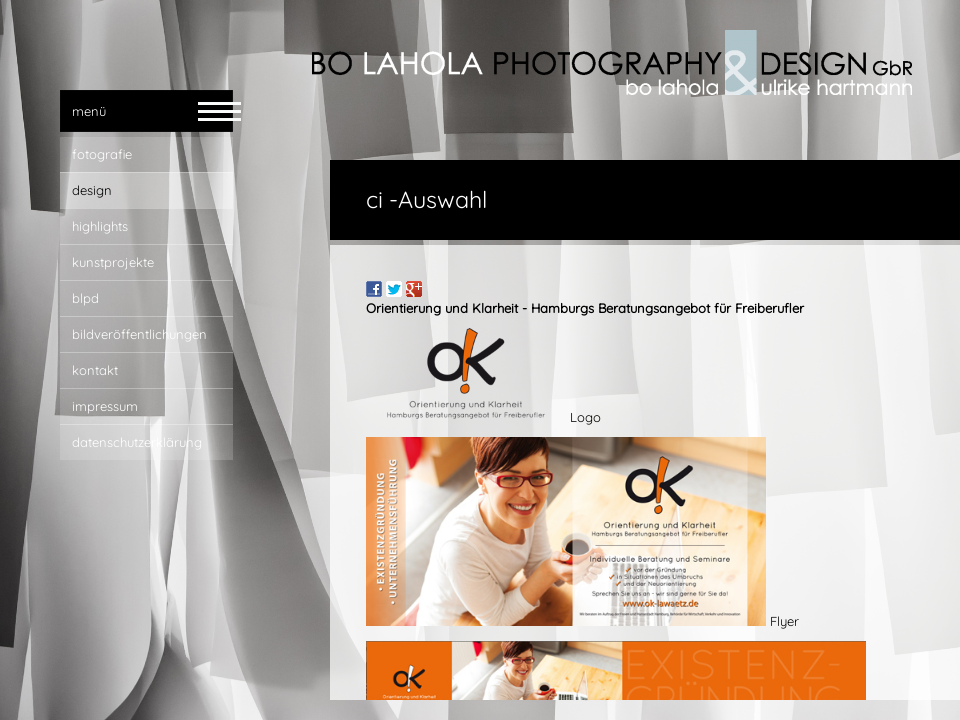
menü (89, 111)
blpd (85, 298)
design (92, 190)
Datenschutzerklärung (137, 442)
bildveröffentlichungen (139, 334)
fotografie (102, 154)
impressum (105, 406)
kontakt (95, 370)
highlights (100, 226)
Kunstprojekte (113, 262)
